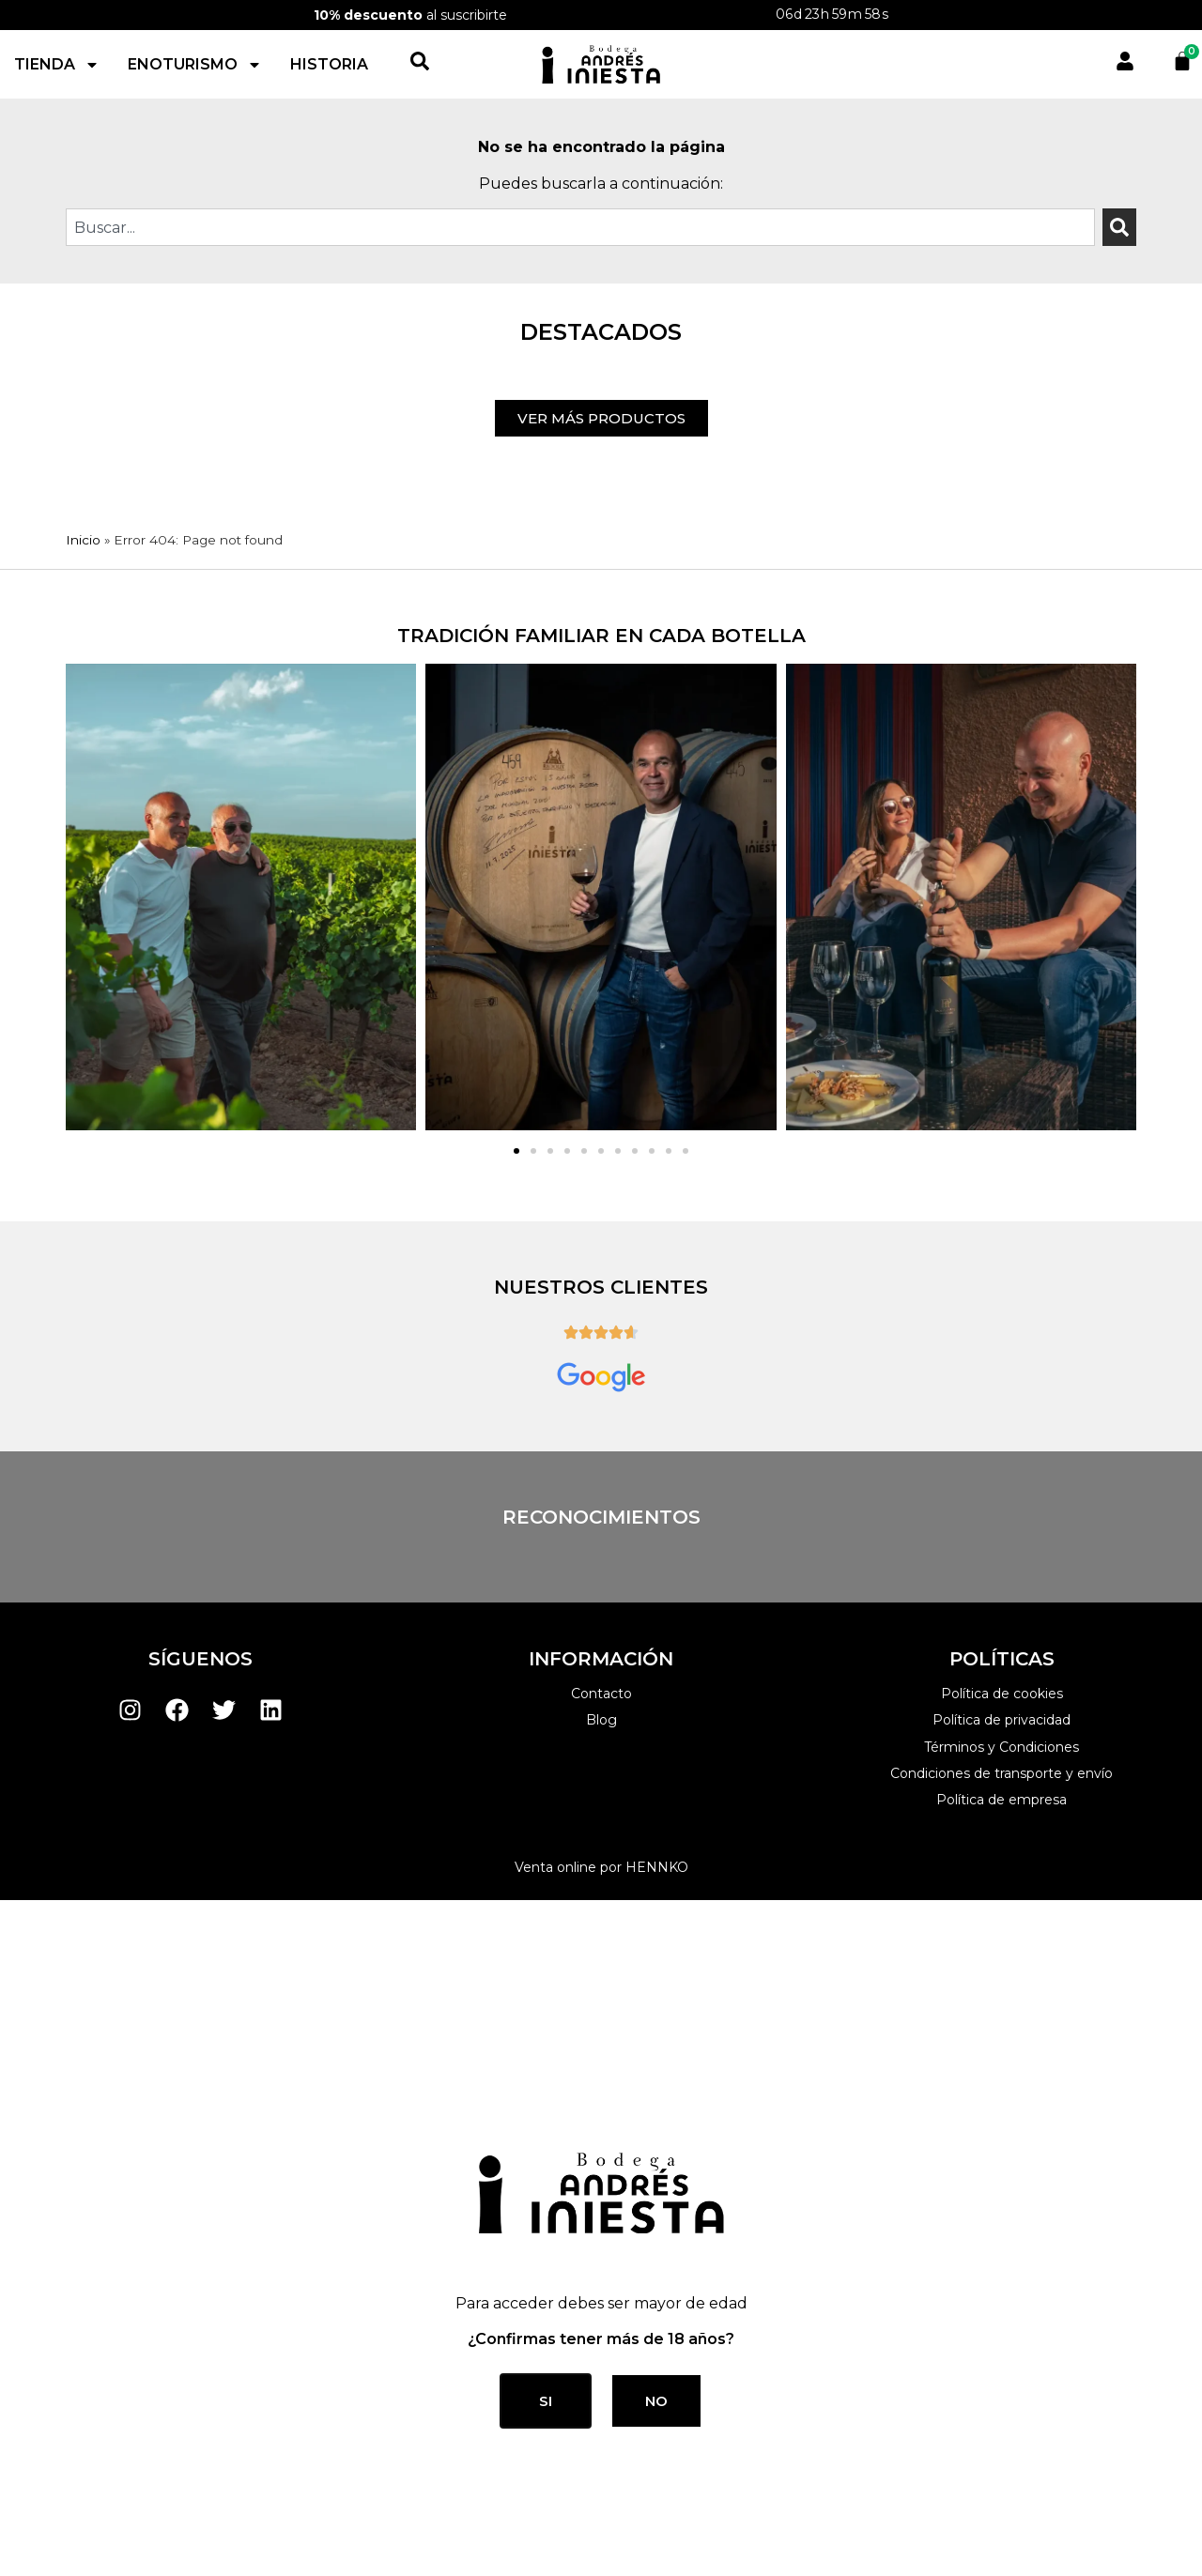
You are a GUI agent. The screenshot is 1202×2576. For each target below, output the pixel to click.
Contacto (601, 969)
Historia (329, 34)
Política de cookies (1002, 969)
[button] (516, 427)
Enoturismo (195, 35)
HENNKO (656, 1143)
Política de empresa (1001, 1075)
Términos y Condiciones (1001, 1023)
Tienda (57, 35)
